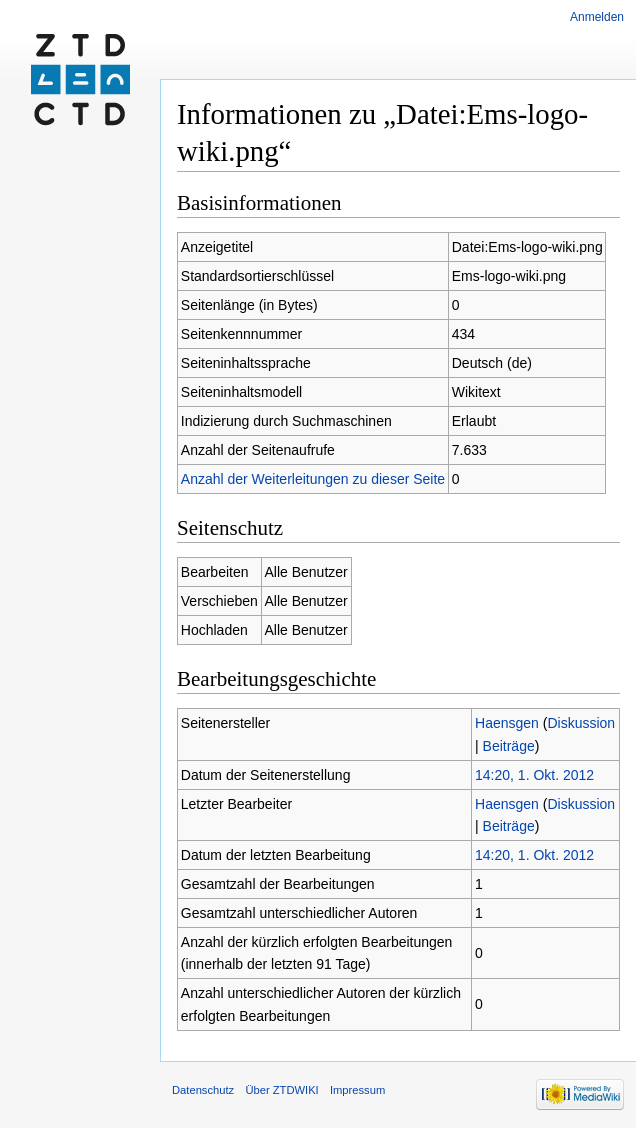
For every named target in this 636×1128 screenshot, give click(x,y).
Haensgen (507, 723)
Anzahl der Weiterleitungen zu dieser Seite (313, 479)
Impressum (357, 1090)
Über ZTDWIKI (281, 1090)
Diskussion (581, 723)
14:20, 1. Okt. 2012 (534, 775)
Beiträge (509, 746)
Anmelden (597, 17)
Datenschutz (203, 1090)
